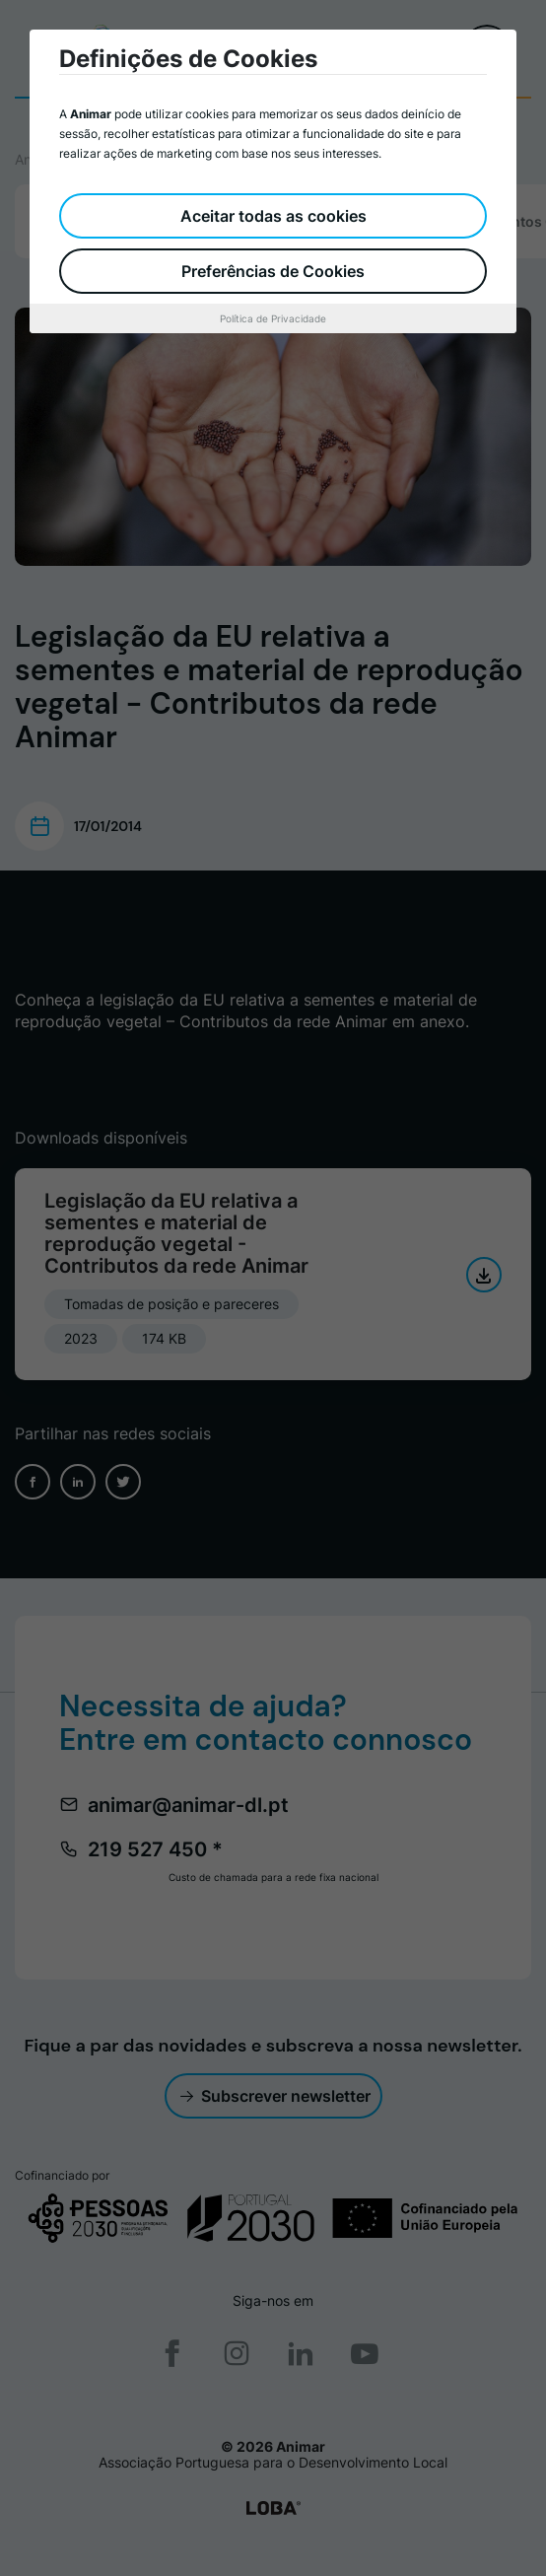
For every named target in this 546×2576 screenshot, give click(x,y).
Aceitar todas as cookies (273, 216)
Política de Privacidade (273, 318)
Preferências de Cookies (273, 271)
